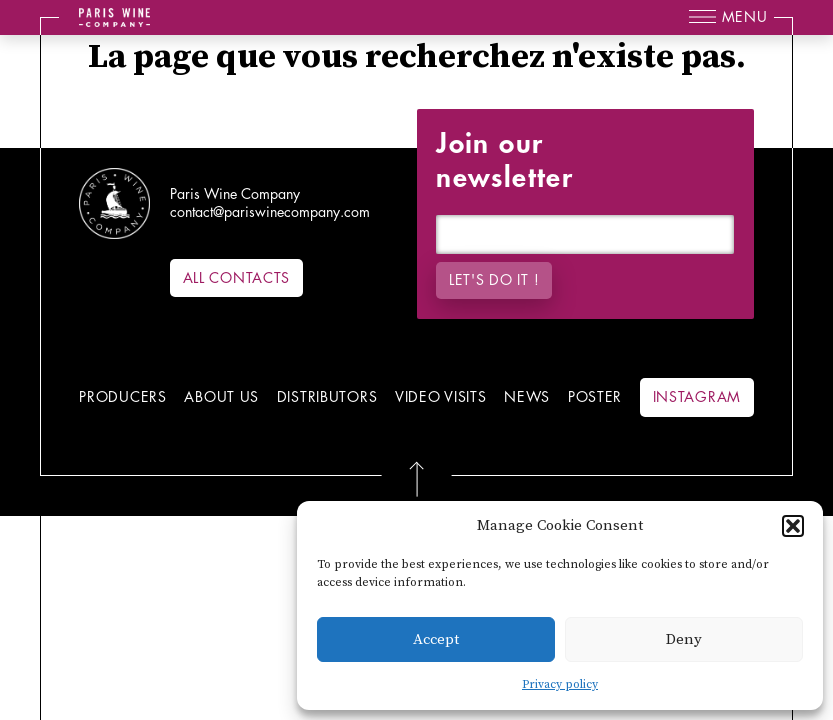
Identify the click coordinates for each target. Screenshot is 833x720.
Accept (436, 639)
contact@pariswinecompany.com (270, 212)
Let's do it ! (494, 280)
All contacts (237, 278)
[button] (793, 526)
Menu (745, 17)
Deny (684, 639)
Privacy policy (560, 684)
